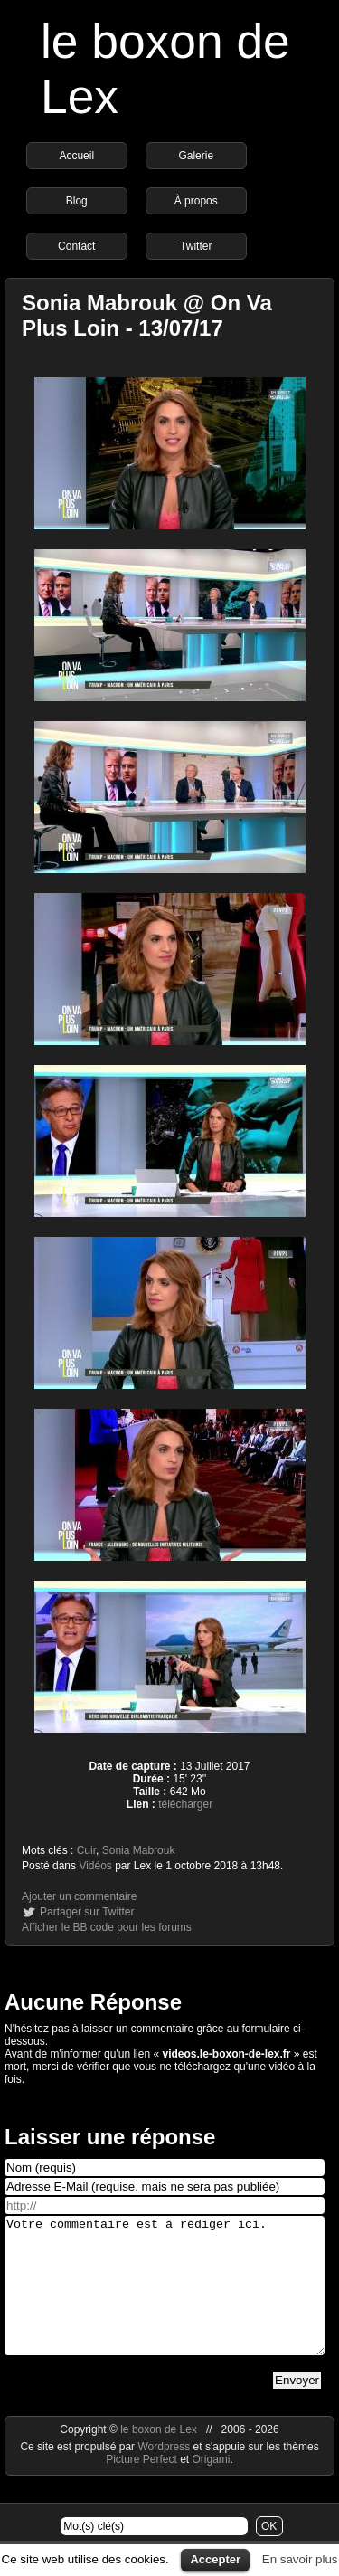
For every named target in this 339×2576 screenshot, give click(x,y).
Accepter (215, 2559)
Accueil (76, 155)
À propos (196, 201)
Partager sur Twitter (87, 1912)
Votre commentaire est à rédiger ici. (165, 2299)
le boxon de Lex (158, 2456)
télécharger (185, 1804)
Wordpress (165, 2473)
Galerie (195, 155)
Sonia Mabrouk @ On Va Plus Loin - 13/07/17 (147, 315)
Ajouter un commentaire (79, 1896)
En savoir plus (300, 2559)
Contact (76, 246)
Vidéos (95, 1865)
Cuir (86, 1850)
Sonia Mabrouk (138, 1850)
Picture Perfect (141, 2486)
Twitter (196, 246)
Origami (212, 2486)
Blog (77, 201)
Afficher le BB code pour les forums (107, 1927)
